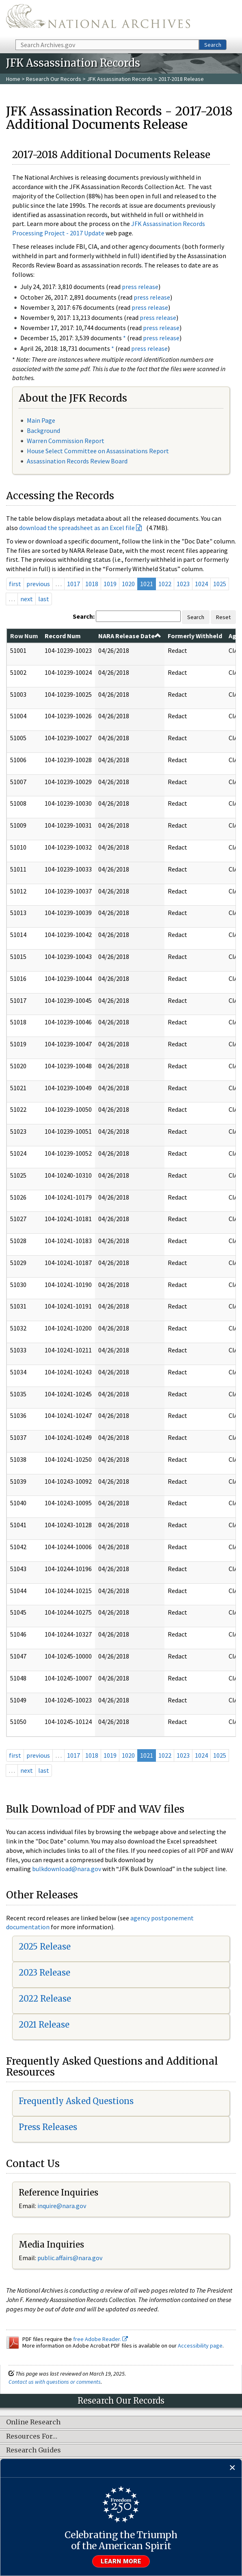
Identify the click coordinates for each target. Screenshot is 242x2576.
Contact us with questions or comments (55, 2381)
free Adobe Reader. (100, 2339)
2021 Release (44, 2024)
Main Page (41, 420)
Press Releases (48, 2127)
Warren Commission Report (65, 441)
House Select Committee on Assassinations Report (98, 451)
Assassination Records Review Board (77, 461)
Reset (223, 617)
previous (38, 584)
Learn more (121, 2561)
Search (212, 44)
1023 (183, 584)
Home (13, 79)
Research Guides (33, 2450)
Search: (84, 616)
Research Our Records (53, 79)
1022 (164, 584)
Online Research (33, 2422)
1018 (91, 584)
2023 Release (44, 1972)
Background (43, 430)
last (43, 599)
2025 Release (45, 1946)
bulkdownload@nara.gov (66, 1869)
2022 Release (45, 1998)
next (26, 599)
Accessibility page (200, 2345)
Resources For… (31, 2436)
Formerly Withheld (195, 636)
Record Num (63, 636)
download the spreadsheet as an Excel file (77, 528)
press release (140, 287)
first (15, 584)
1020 (128, 584)
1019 (110, 584)
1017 (73, 584)
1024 (201, 584)
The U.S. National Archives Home (98, 19)
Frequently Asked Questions (76, 2101)
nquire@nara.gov (62, 2206)
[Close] (232, 2468)
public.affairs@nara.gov (69, 2258)
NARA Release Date (129, 636)
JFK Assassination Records (120, 79)
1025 (219, 584)
